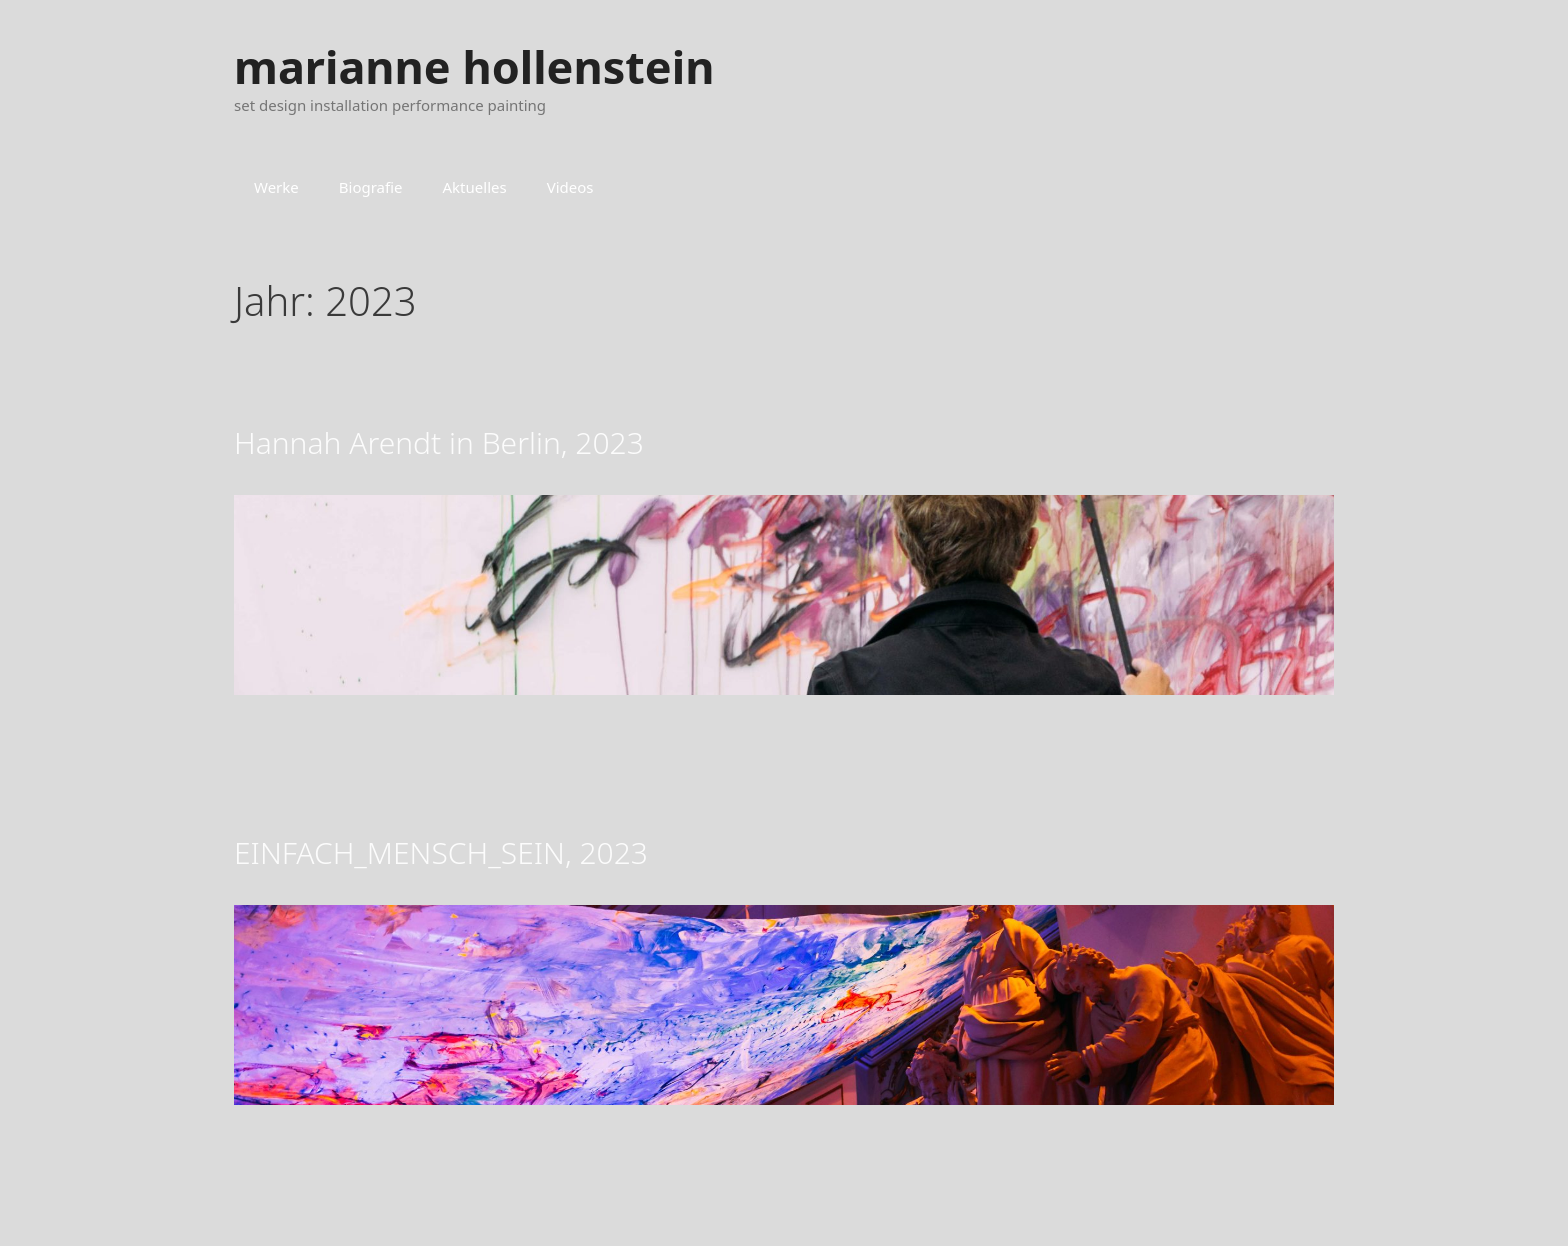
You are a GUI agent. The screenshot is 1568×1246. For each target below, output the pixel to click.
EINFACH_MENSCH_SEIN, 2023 (441, 852)
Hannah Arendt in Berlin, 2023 (439, 442)
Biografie (371, 187)
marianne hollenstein (474, 66)
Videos (570, 187)
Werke (276, 187)
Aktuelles (475, 187)
